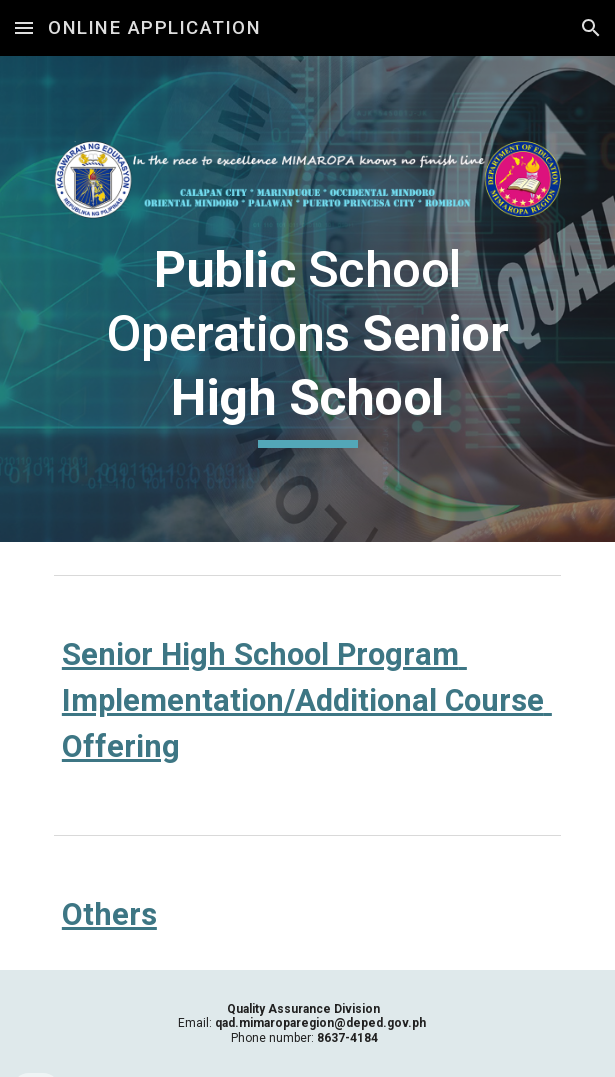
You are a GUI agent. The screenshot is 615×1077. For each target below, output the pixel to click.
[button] (24, 27)
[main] (307, 343)
